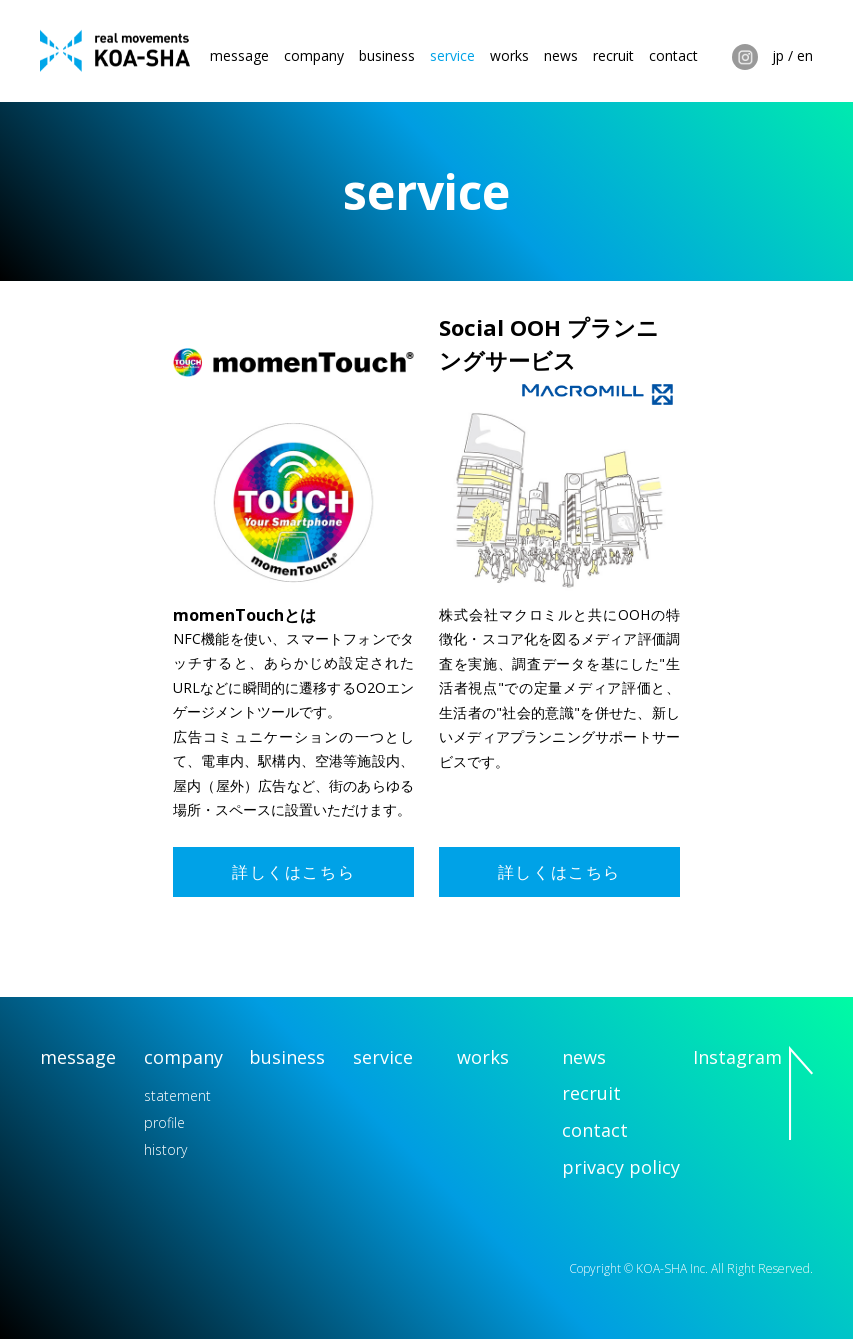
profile (164, 1122)
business (387, 55)
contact (673, 55)
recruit (613, 55)
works (509, 55)
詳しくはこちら (293, 872)
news (561, 55)
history (165, 1149)
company (314, 55)
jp (778, 55)
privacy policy (621, 1167)
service (452, 55)
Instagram (745, 57)
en (805, 55)
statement (177, 1095)
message (239, 55)
